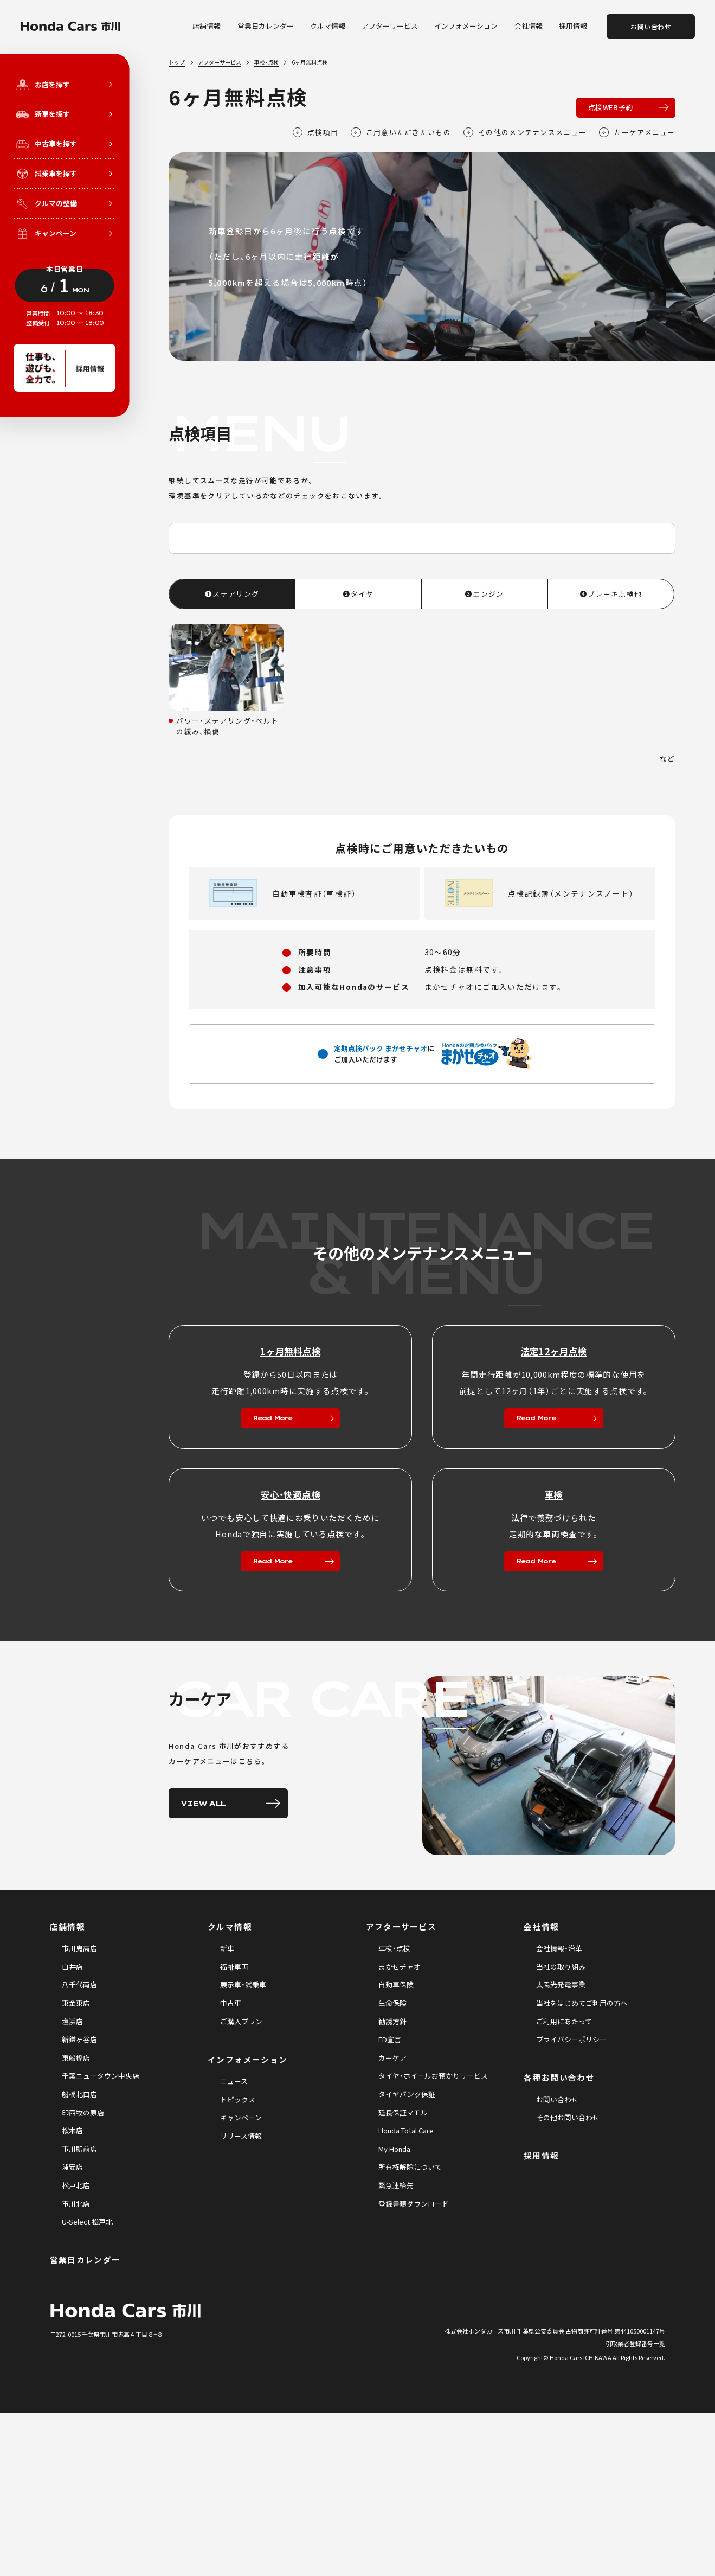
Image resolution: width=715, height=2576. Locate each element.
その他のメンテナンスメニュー (525, 132)
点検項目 (316, 132)
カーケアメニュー (637, 132)
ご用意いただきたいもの (401, 132)
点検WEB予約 (611, 107)
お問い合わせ (651, 26)
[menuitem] (79, 2111)
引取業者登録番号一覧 (635, 2505)
